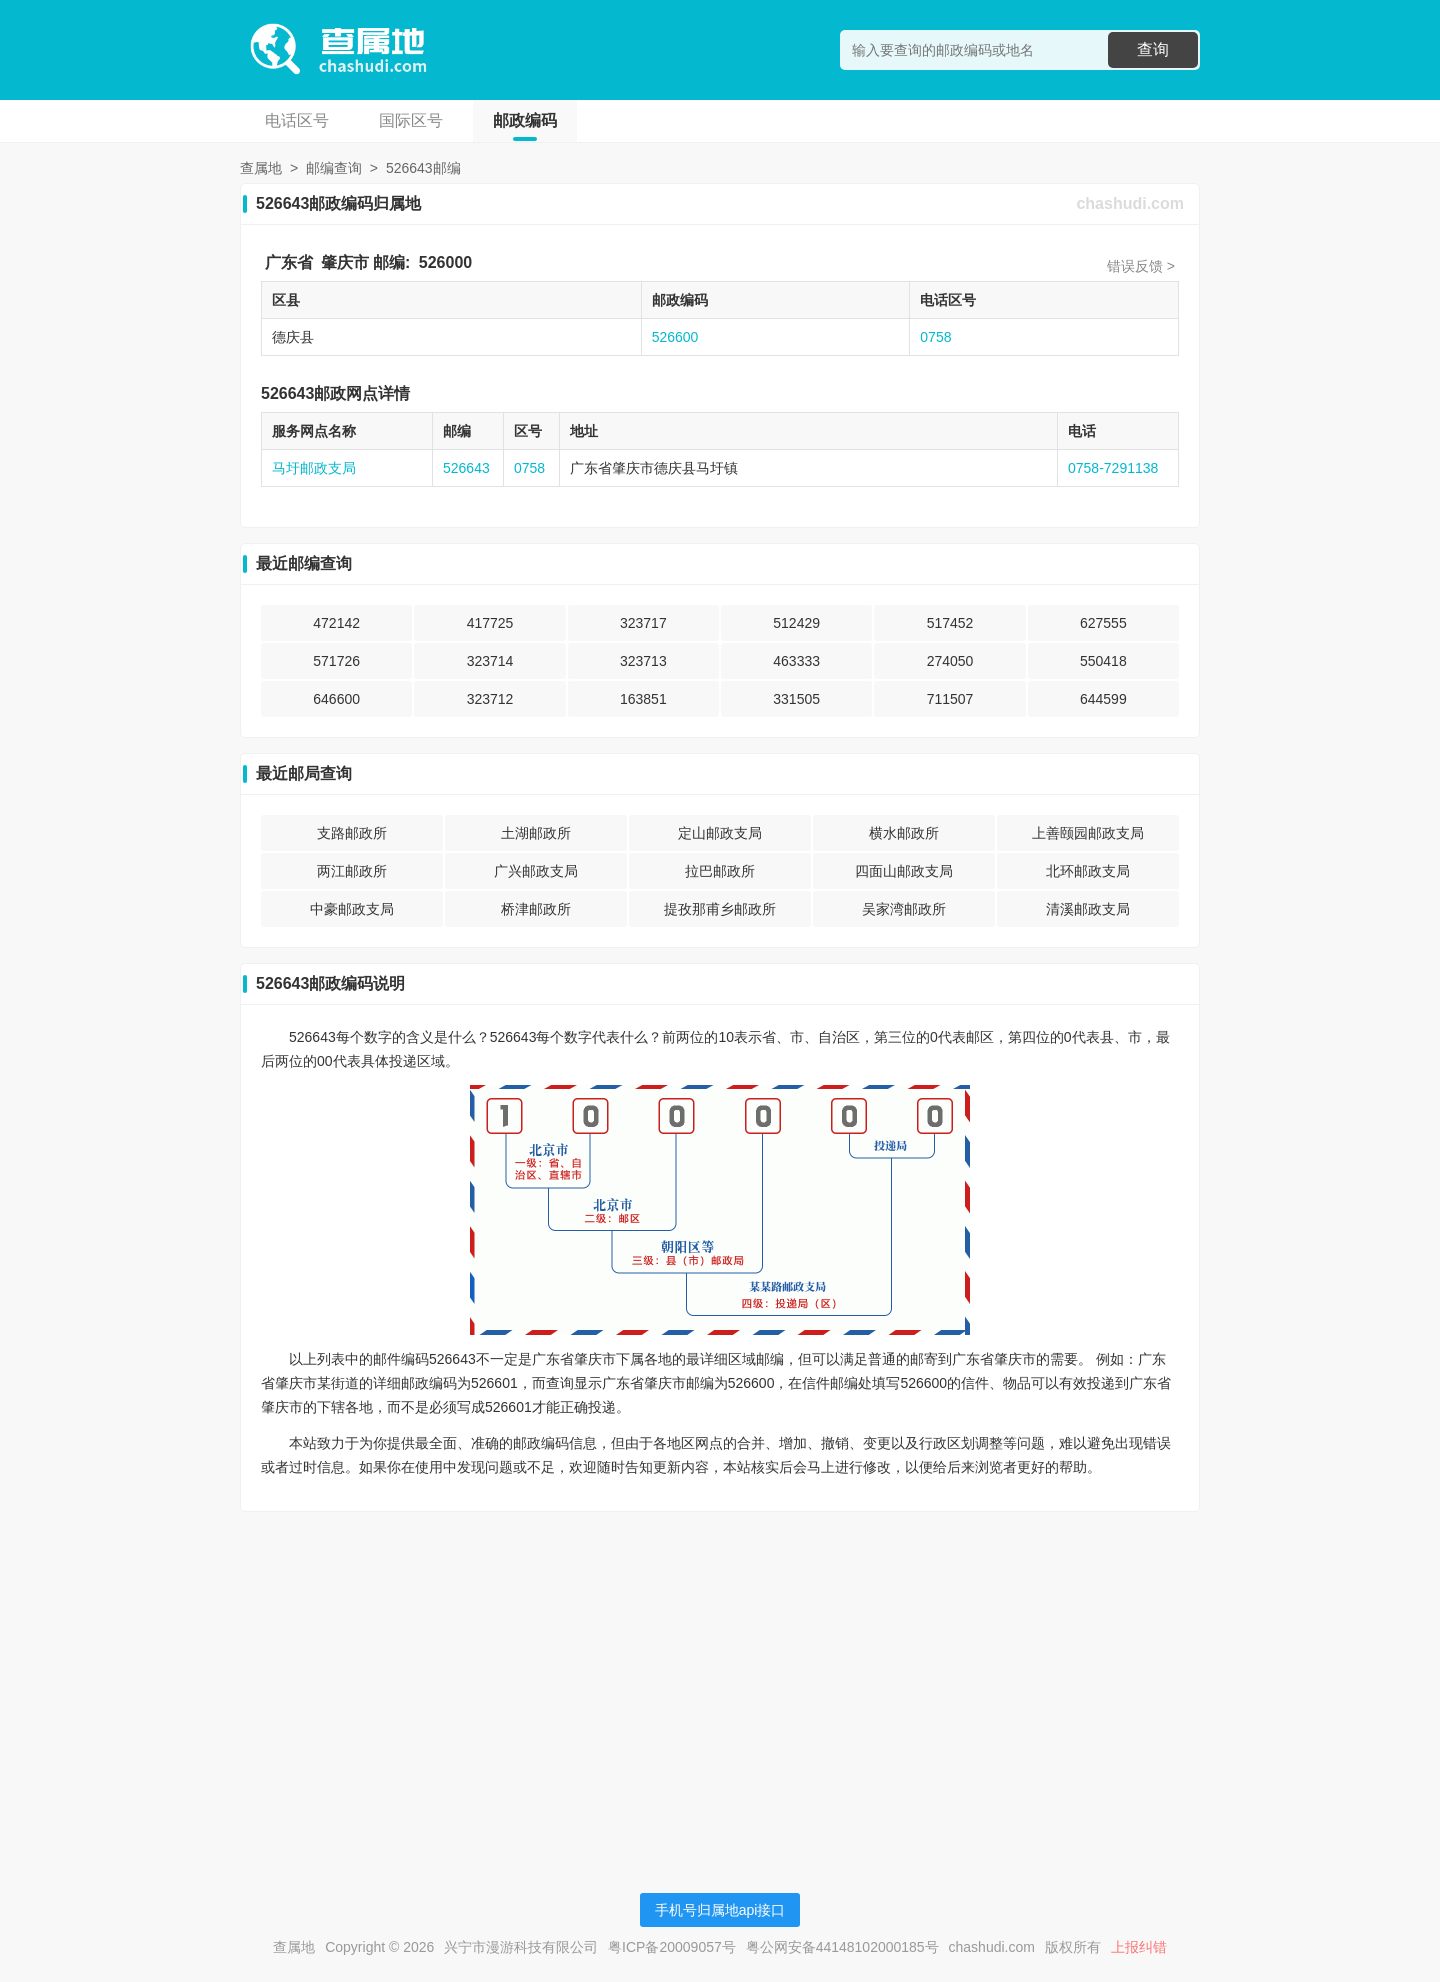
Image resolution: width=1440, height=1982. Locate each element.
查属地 (261, 168)
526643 (466, 468)
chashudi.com (1130, 203)
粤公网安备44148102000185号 (842, 1947)
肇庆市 (345, 262)
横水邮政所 (904, 833)
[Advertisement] (720, 1667)
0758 (935, 337)
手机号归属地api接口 (720, 1910)
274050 (950, 661)
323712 (490, 699)
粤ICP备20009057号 (672, 1947)
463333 (796, 661)
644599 (1103, 699)
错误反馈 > (1141, 266)
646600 (336, 699)
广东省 (289, 262)
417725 (490, 623)
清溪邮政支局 (1088, 909)
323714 (490, 661)
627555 (1103, 623)
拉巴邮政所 (720, 871)
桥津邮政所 (536, 909)
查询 (1153, 49)
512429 (796, 623)
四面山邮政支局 (904, 871)
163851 (643, 699)
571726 (336, 661)
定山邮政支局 (720, 833)
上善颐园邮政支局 (1088, 833)
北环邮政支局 (1088, 871)
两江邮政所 (352, 871)
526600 (675, 337)
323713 (643, 661)
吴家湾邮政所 (904, 909)
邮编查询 (334, 168)
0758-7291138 (1113, 468)
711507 (950, 699)
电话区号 (297, 120)
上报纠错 (1139, 1947)
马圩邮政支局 (314, 468)
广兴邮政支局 (536, 871)
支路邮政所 (352, 833)
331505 (796, 699)
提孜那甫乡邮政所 (720, 909)
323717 (643, 623)
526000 (445, 262)
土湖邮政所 (536, 833)
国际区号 (411, 120)
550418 (1103, 661)
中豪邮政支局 (352, 909)
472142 (336, 623)
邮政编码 (525, 120)
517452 (950, 623)
